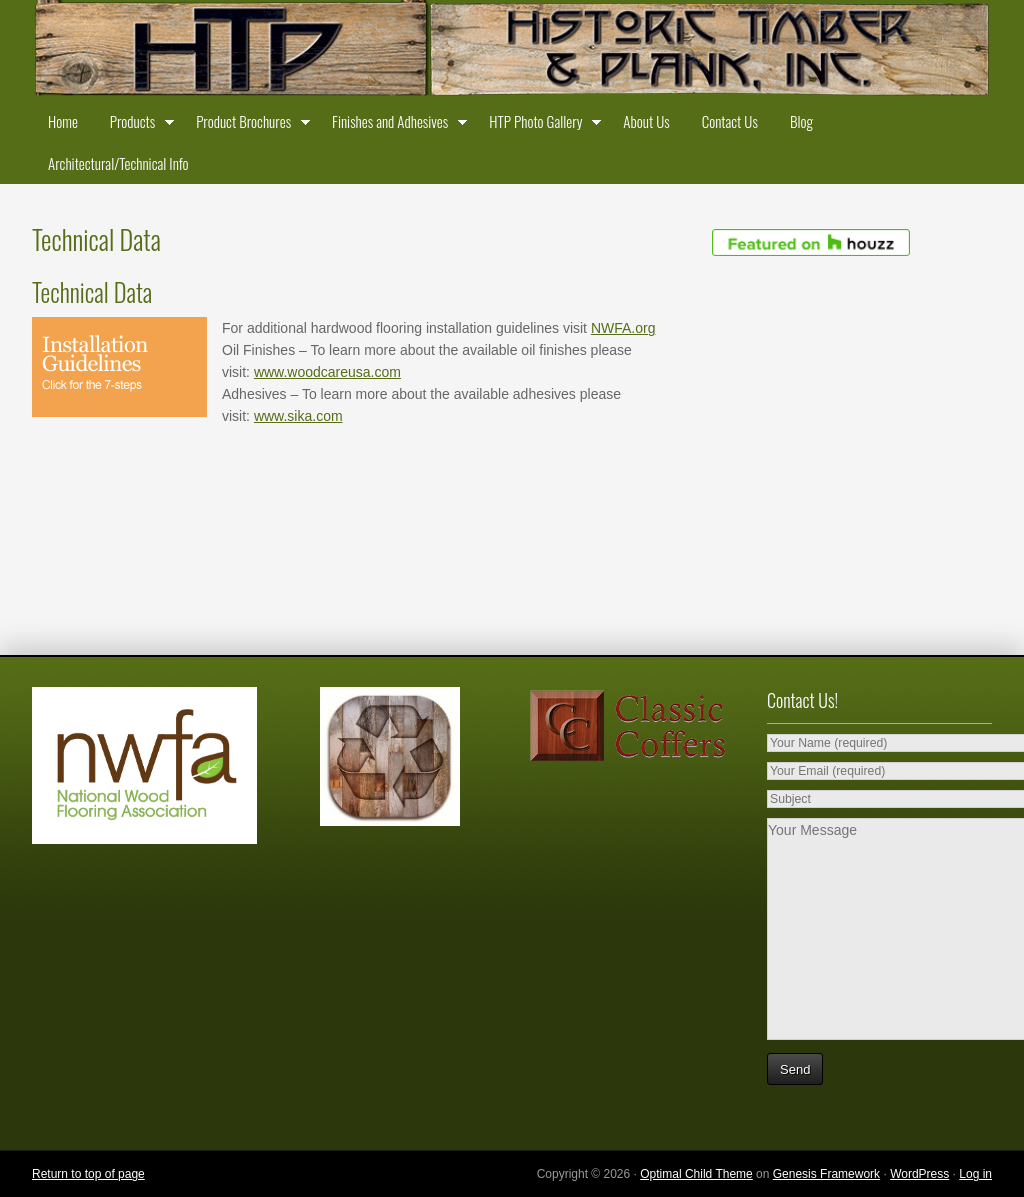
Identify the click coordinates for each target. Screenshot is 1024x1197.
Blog (801, 121)
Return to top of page (88, 1174)
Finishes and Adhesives (394, 125)
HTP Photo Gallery (540, 125)
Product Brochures (248, 125)
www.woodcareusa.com (327, 372)
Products (137, 125)
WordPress (919, 1174)
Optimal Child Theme (696, 1174)
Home (63, 121)
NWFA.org (623, 328)
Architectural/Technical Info (118, 163)
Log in (975, 1174)
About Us (646, 121)
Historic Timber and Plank (512, 50)
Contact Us (730, 121)
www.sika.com (298, 416)
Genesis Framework (826, 1174)
